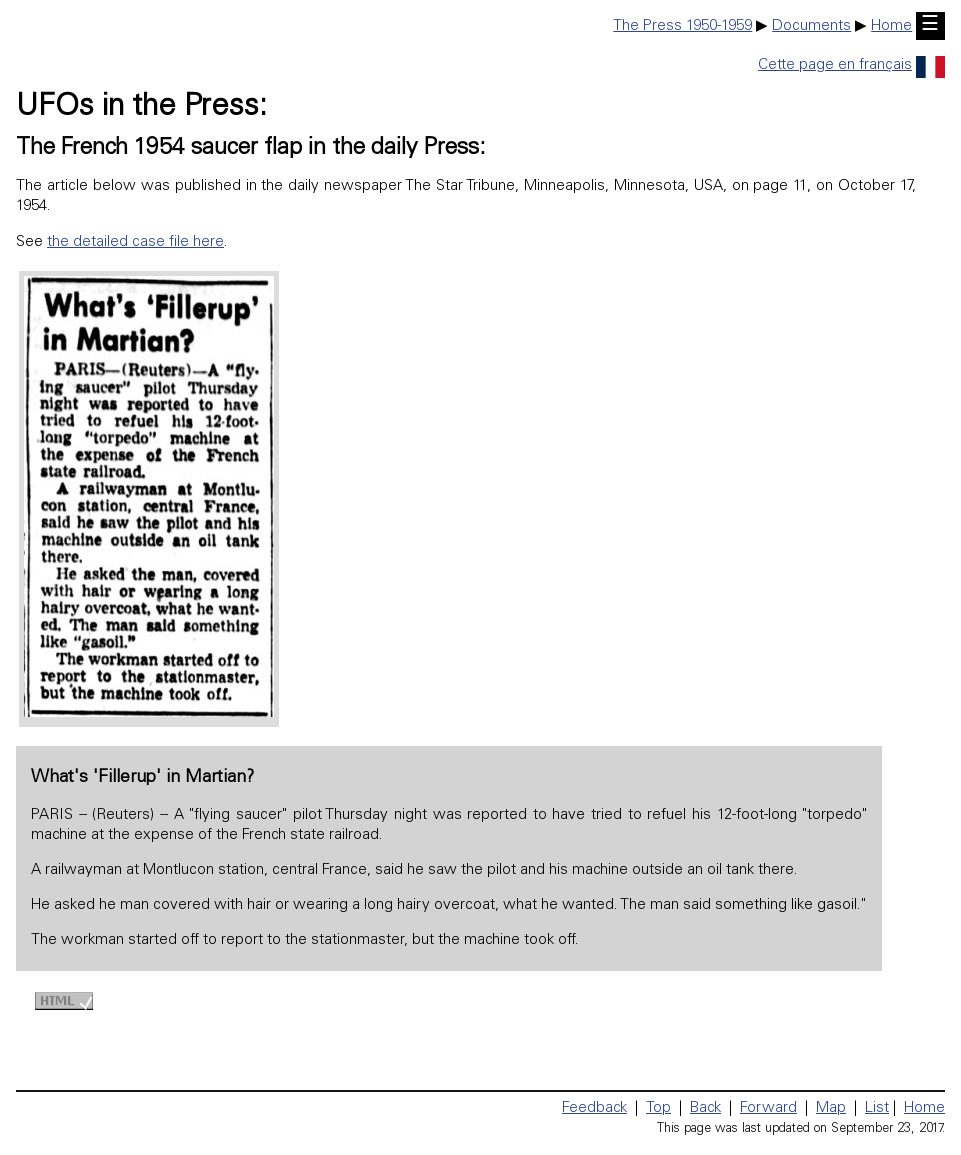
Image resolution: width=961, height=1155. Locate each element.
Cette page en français (851, 65)
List (877, 1108)
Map (831, 1108)
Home (891, 26)
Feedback (594, 1108)
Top (658, 1108)
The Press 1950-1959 (682, 26)
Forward (768, 1108)
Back (705, 1108)
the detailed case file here (135, 242)
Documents (811, 26)
